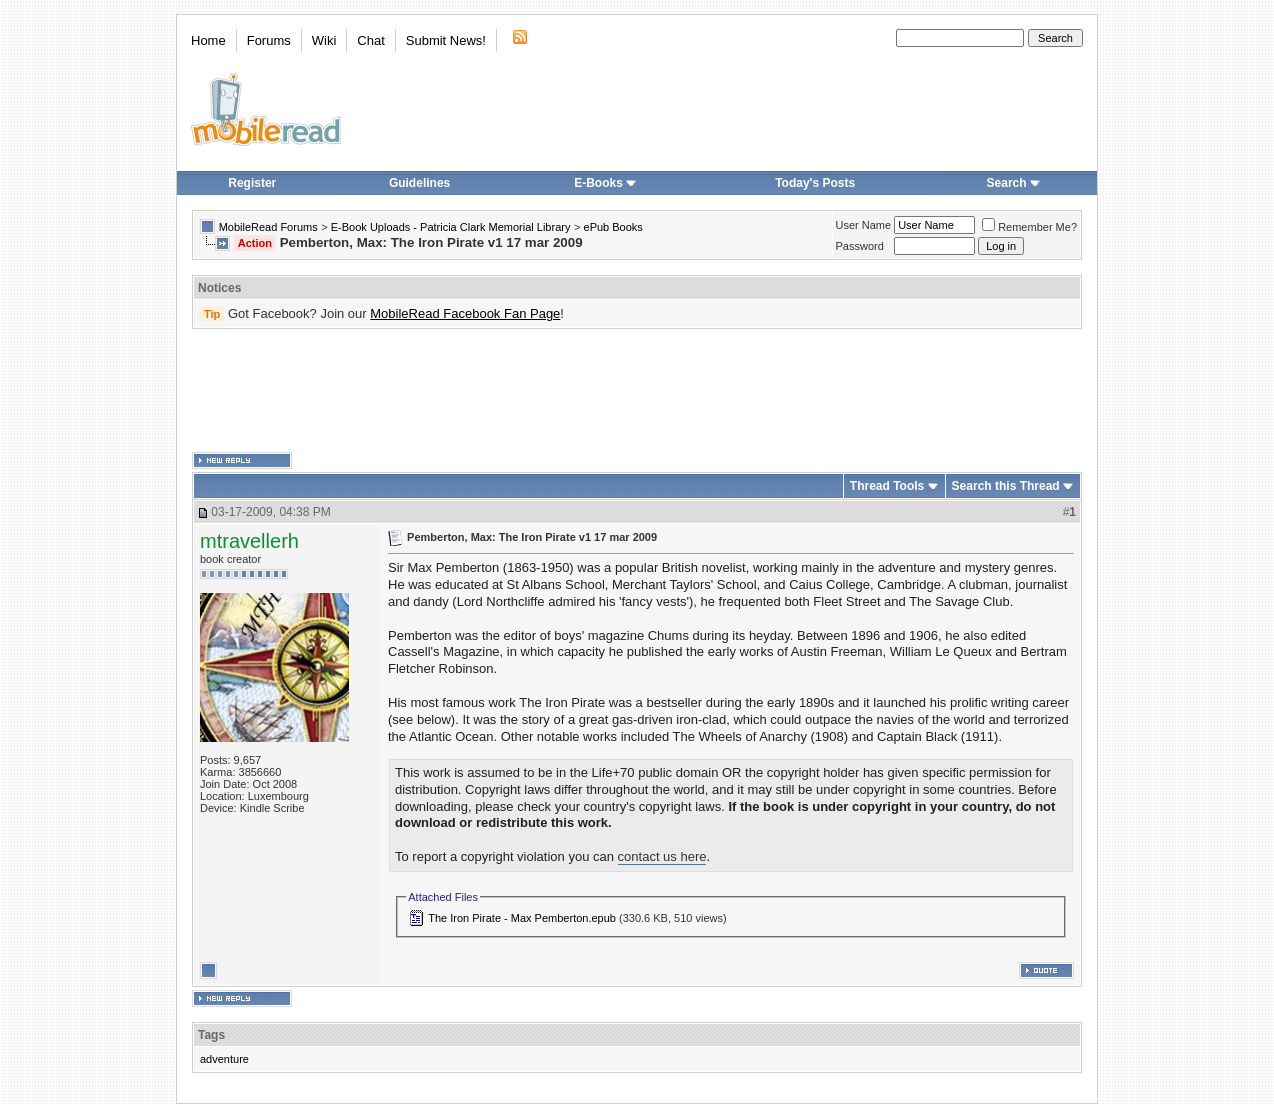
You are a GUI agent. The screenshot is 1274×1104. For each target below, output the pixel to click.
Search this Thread (1006, 486)
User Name (864, 225)
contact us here (662, 856)
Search (1014, 183)
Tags (211, 1035)
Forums (269, 40)
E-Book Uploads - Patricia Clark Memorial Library (451, 227)
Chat (370, 40)
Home (208, 40)
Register (252, 183)
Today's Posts (815, 183)
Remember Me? (1029, 227)
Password (860, 246)
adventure (224, 1059)
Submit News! (446, 40)
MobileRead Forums (268, 227)
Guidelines (419, 183)
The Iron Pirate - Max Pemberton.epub (522, 918)
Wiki (324, 40)
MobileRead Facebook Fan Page (465, 313)
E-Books (605, 183)
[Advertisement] (637, 391)
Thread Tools (887, 486)
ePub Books (613, 227)
